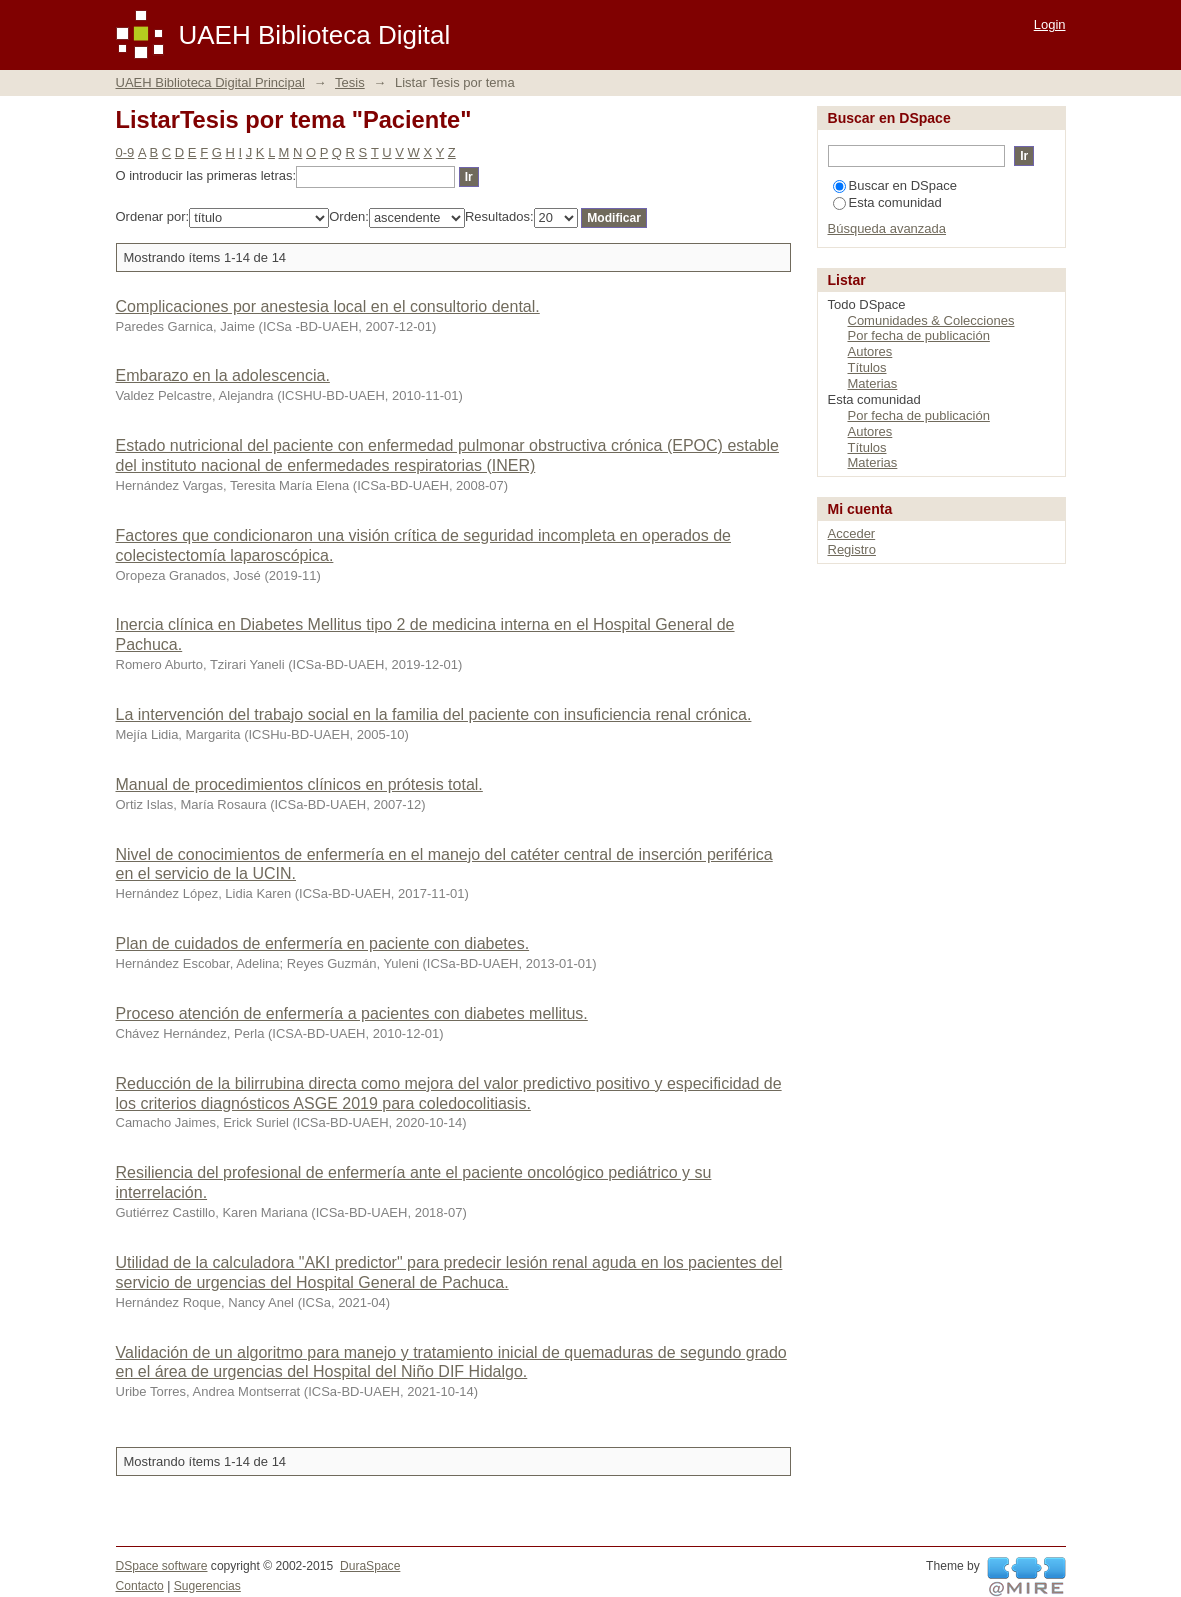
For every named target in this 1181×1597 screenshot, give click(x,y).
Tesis (350, 82)
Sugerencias (207, 1586)
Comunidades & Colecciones (931, 320)
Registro (852, 549)
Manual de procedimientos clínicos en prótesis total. (299, 784)
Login (1050, 24)
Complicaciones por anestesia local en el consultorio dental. (328, 306)
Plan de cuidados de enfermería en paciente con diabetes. (323, 943)
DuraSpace (370, 1566)
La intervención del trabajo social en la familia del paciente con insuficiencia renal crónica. (434, 714)
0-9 (125, 152)
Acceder (852, 533)
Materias (873, 383)
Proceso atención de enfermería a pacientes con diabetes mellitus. (352, 1013)
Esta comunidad (887, 202)
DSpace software (162, 1566)
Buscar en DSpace (895, 185)
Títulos (867, 367)
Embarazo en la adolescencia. (223, 375)
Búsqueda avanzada (887, 228)
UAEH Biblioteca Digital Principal (210, 82)
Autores (870, 351)
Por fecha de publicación (919, 335)
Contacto (140, 1586)
